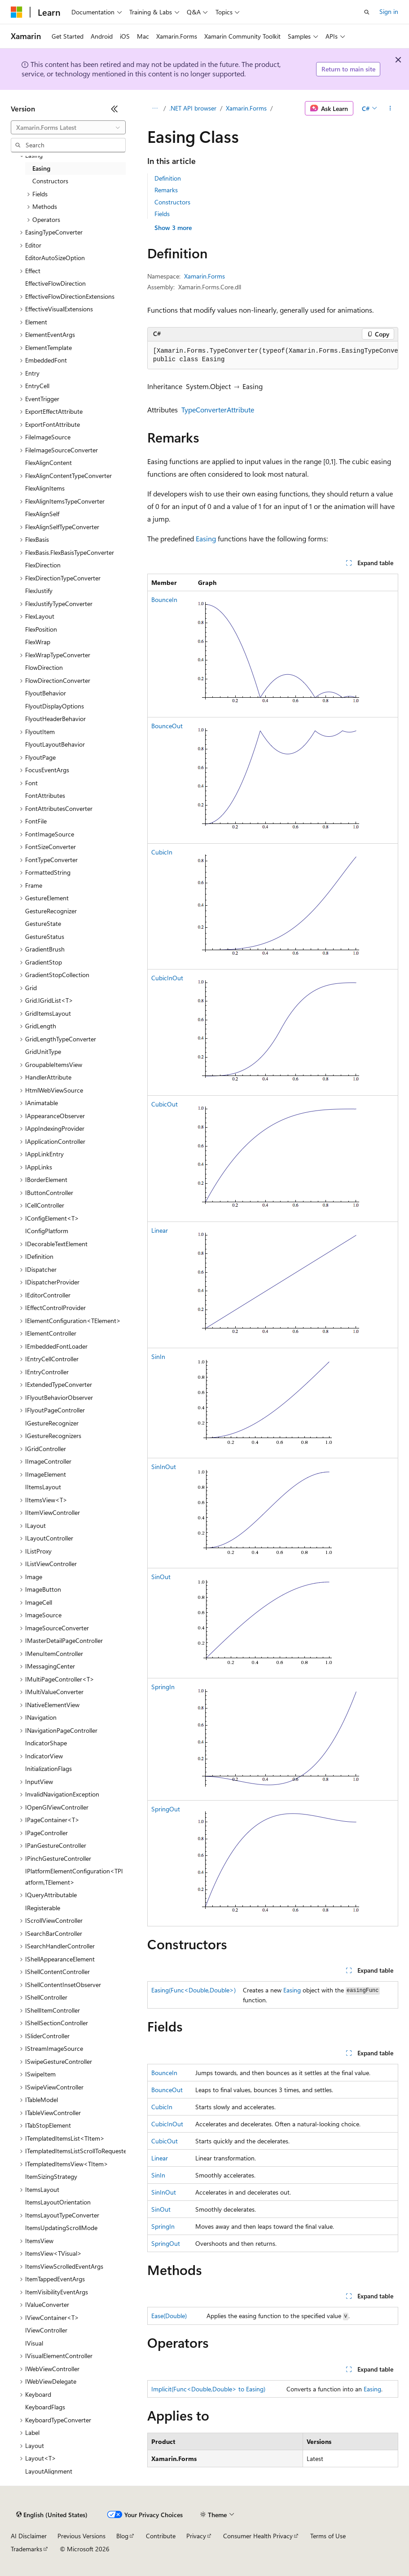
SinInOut (163, 1466)
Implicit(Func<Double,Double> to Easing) (208, 2389)
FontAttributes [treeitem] (45, 795)
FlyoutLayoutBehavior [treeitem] (55, 744)
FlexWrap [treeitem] (37, 641)
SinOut (161, 1576)
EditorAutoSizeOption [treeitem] (55, 257)
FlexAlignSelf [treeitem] (42, 513)
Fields (162, 213)
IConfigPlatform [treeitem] (46, 1230)
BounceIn (164, 599)
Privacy (196, 2536)
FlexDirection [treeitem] (43, 565)
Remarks (166, 190)
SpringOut (165, 1809)
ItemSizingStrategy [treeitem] (51, 2176)
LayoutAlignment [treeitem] (48, 2471)
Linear (159, 1230)
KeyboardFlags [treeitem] (45, 2407)
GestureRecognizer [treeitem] (51, 911)
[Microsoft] (16, 12)
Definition (167, 178)
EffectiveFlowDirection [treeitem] (55, 283)
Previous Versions (81, 2536)
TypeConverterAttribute (217, 409)
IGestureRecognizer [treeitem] (52, 1423)
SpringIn (163, 1686)
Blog (122, 2536)
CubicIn (161, 852)
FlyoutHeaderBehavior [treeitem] (55, 718)
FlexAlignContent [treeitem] (48, 462)
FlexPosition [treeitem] (41, 629)
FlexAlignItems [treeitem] (45, 488)
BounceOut (167, 725)
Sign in (388, 11)
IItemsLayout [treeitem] (43, 1487)
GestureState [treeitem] (43, 923)
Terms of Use (328, 2536)
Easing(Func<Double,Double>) (193, 1990)
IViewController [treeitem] (46, 2330)
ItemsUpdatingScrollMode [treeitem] (61, 2227)
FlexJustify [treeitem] (39, 590)
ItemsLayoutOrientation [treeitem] (58, 2202)
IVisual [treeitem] (34, 2343)
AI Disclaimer (29, 2536)
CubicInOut (167, 978)
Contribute (161, 2536)
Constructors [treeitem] (50, 181)
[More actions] (390, 108)
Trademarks (26, 2549)
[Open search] (367, 12)
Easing (206, 538)
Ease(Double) (169, 2315)
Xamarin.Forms (246, 108)
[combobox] (68, 127)
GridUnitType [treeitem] (43, 1051)
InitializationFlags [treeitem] (48, 1768)
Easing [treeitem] (41, 168)
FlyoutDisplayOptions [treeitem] (54, 706)
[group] (272, 355)
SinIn (158, 1356)
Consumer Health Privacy (258, 2536)
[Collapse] (114, 109)
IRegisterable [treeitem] (42, 1907)
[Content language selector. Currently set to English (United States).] (52, 2515)
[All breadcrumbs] (155, 108)
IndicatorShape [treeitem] (46, 1743)
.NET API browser (192, 108)
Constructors (172, 202)
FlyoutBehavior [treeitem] (45, 693)
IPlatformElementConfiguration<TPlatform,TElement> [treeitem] (74, 1876)
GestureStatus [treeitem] (44, 936)
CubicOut (164, 1104)
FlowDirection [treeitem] (44, 667)
